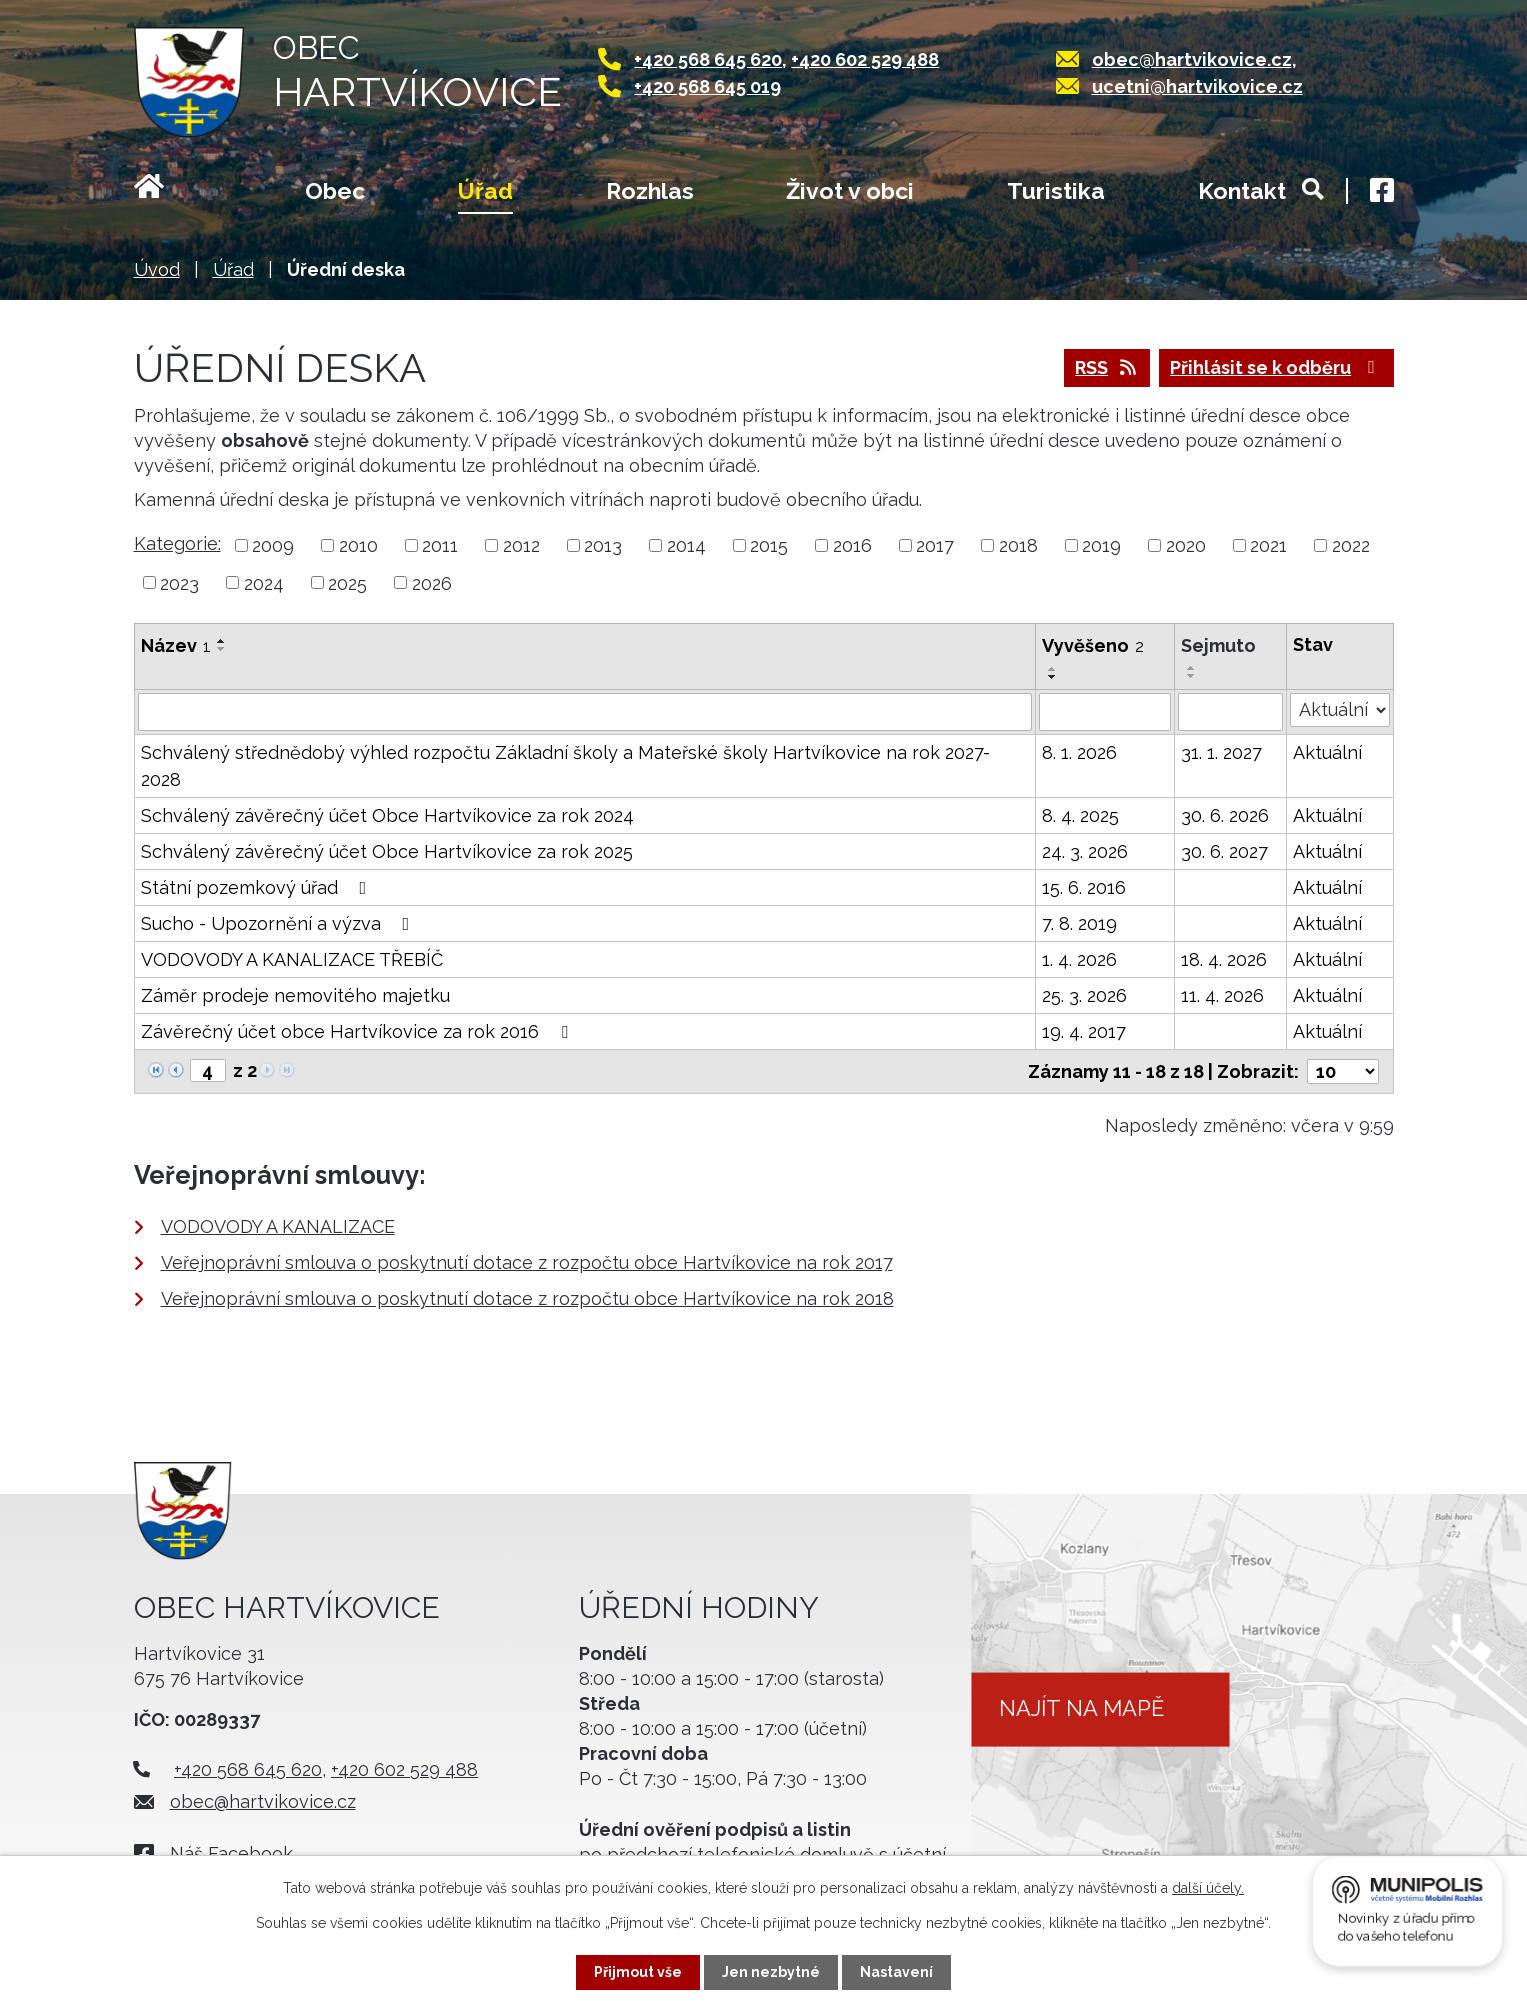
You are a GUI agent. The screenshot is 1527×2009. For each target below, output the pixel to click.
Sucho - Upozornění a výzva (279, 923)
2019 (1101, 545)
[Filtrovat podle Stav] (1340, 710)
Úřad (485, 190)
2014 (686, 545)
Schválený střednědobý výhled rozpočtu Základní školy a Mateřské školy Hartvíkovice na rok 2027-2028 (565, 766)
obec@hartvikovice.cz (1192, 59)
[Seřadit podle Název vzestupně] (222, 641)
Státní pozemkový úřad (258, 887)
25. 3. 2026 (1084, 995)
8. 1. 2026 (1079, 752)
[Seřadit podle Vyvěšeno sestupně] (1053, 677)
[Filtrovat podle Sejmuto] (1230, 712)
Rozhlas (650, 190)
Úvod (173, 193)
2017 (935, 545)
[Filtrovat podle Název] (585, 712)
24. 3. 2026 (1085, 851)
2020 (1186, 545)
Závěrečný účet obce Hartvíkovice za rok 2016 (358, 1031)
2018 (1018, 545)
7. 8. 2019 (1079, 923)
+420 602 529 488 (865, 59)
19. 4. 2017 (1084, 1031)
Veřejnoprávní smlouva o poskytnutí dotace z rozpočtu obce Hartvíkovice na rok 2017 (527, 1262)
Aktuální (1327, 752)
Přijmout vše (638, 1972)
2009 (273, 545)
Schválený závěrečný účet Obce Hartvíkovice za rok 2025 (387, 851)
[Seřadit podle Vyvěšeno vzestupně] (1053, 669)
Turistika (1056, 190)
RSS (1107, 367)
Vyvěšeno (1093, 645)
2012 (521, 545)
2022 (1351, 545)
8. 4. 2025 (1080, 815)
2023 (179, 582)
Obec (335, 190)
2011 (440, 545)
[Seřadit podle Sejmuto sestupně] (1192, 676)
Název (176, 645)
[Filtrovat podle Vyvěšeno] (1105, 712)
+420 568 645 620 (708, 59)
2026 (432, 582)
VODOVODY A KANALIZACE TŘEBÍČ (292, 959)
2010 (358, 545)
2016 (852, 545)
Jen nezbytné (771, 1972)
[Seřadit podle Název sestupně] (222, 649)
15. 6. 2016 (1084, 887)
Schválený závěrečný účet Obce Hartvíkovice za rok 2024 (387, 815)
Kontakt (1242, 190)
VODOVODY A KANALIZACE (278, 1226)
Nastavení (896, 1972)
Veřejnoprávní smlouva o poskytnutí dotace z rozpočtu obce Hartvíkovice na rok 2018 (527, 1298)
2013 (603, 545)
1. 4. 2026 (1079, 959)
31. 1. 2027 (1221, 752)
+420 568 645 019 (707, 86)
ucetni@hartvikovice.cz (1197, 86)
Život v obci (850, 190)
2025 (347, 582)
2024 (264, 582)
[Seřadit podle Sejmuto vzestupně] (1192, 668)
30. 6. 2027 (1224, 851)
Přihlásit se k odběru (1276, 367)
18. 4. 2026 (1224, 959)
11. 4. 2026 (1222, 995)
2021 (1268, 545)
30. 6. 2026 (1225, 815)
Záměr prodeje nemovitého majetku (295, 995)
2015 (769, 545)
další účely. (1208, 1888)
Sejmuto (1218, 645)
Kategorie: (177, 543)
